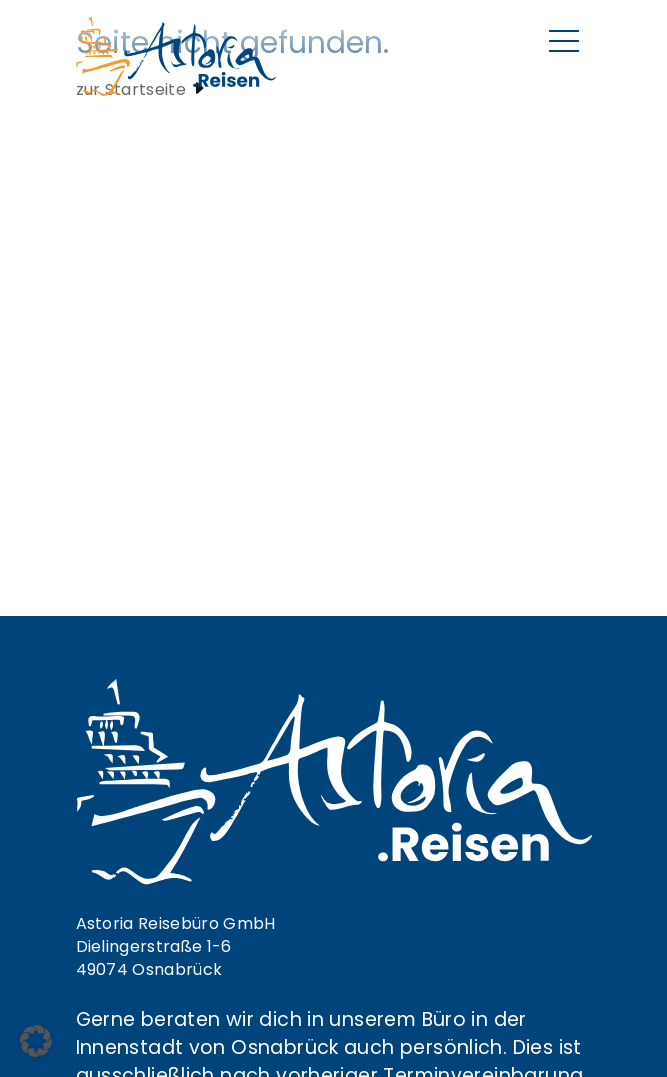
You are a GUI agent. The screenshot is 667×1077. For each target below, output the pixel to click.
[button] (36, 1041)
